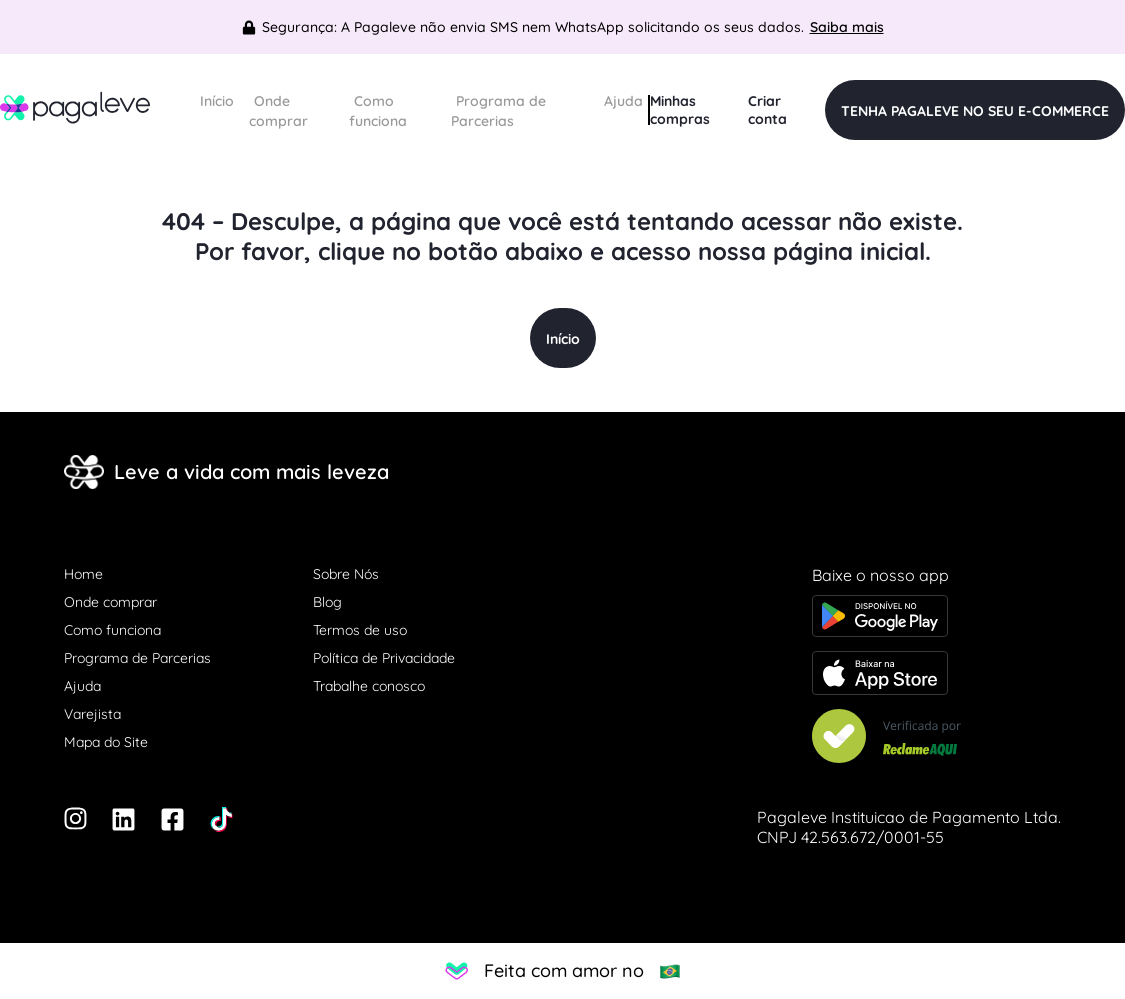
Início (217, 101)
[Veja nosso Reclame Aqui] (936, 738)
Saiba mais (847, 27)
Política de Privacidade (384, 658)
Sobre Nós (346, 574)
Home (83, 574)
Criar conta (767, 110)
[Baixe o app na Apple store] (936, 675)
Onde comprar (278, 111)
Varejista (92, 714)
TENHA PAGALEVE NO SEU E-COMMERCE (975, 111)
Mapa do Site (106, 742)
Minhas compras (680, 110)
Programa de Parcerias (498, 111)
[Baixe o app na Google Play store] (936, 618)
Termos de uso (360, 630)
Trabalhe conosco (369, 686)
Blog (327, 602)
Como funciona (378, 111)
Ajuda (623, 101)
